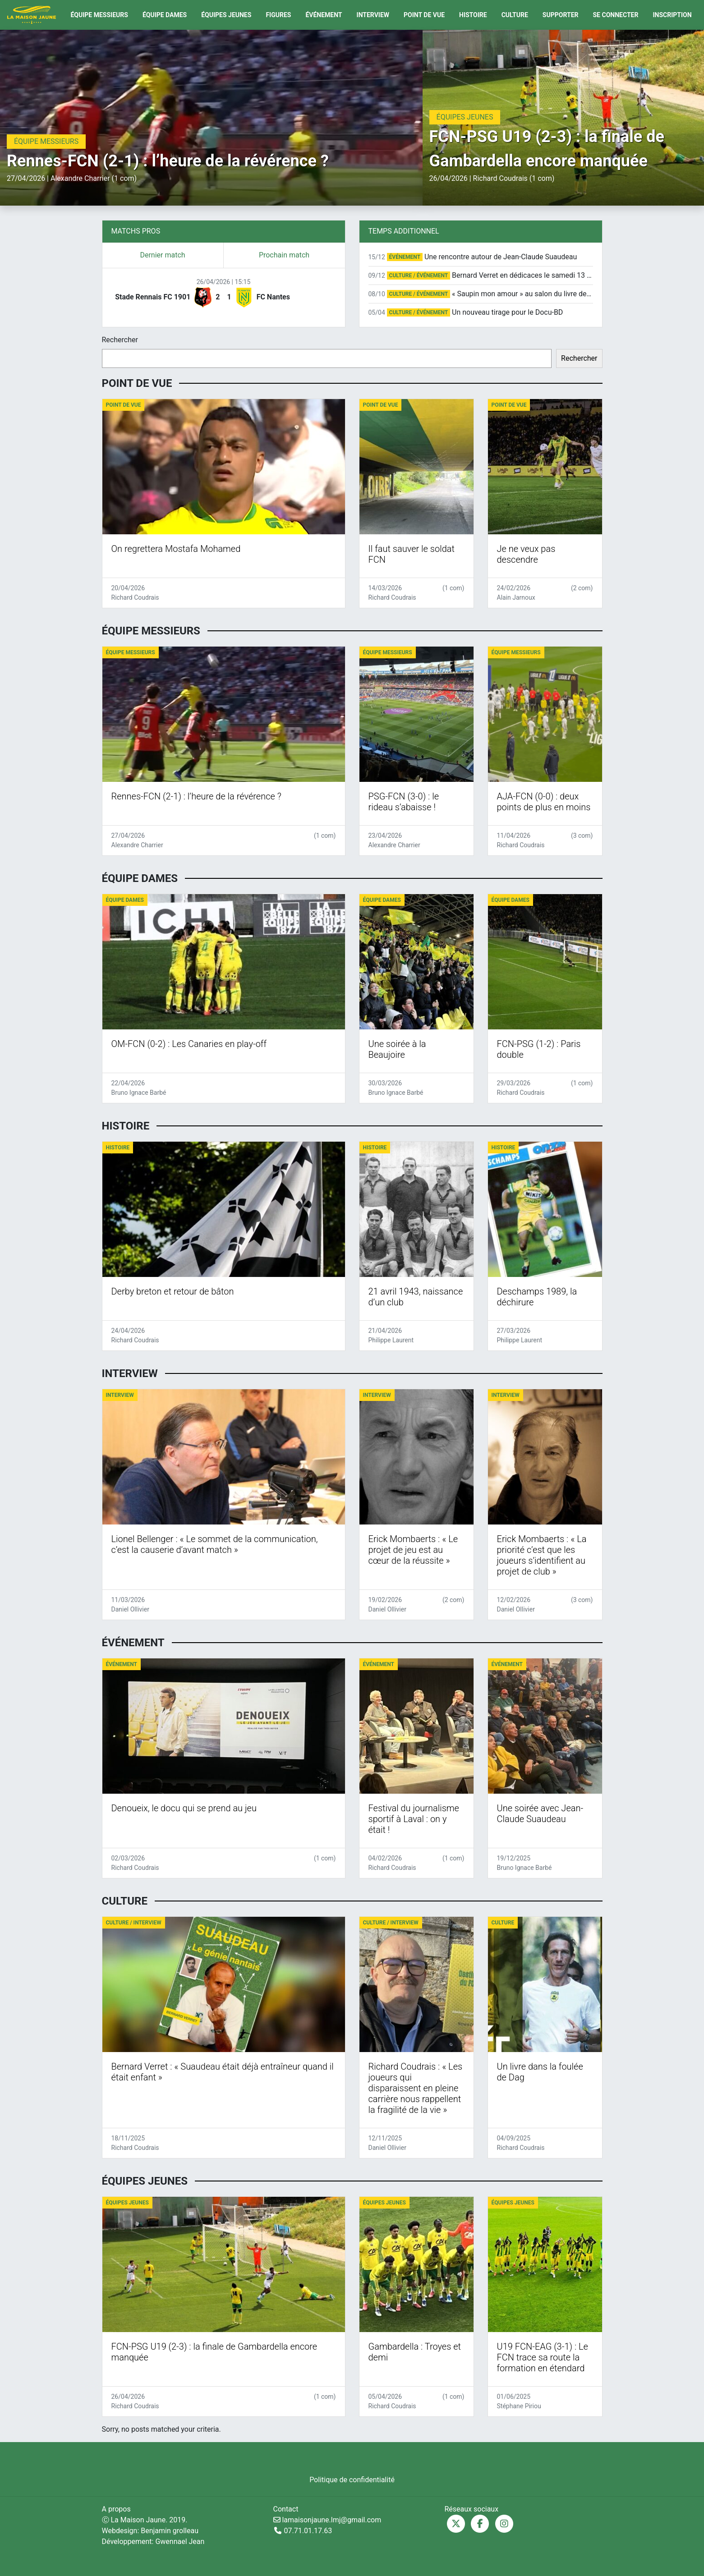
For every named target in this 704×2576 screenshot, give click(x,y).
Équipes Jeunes (226, 14)
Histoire (473, 14)
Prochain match (284, 255)
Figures (278, 14)
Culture (515, 14)
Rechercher (120, 339)
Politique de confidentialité (352, 2479)
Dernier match (162, 255)
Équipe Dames (165, 14)
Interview (373, 14)
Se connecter (616, 14)
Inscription (672, 14)
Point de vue (424, 14)
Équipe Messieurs (99, 14)
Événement (323, 14)
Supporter (561, 14)
